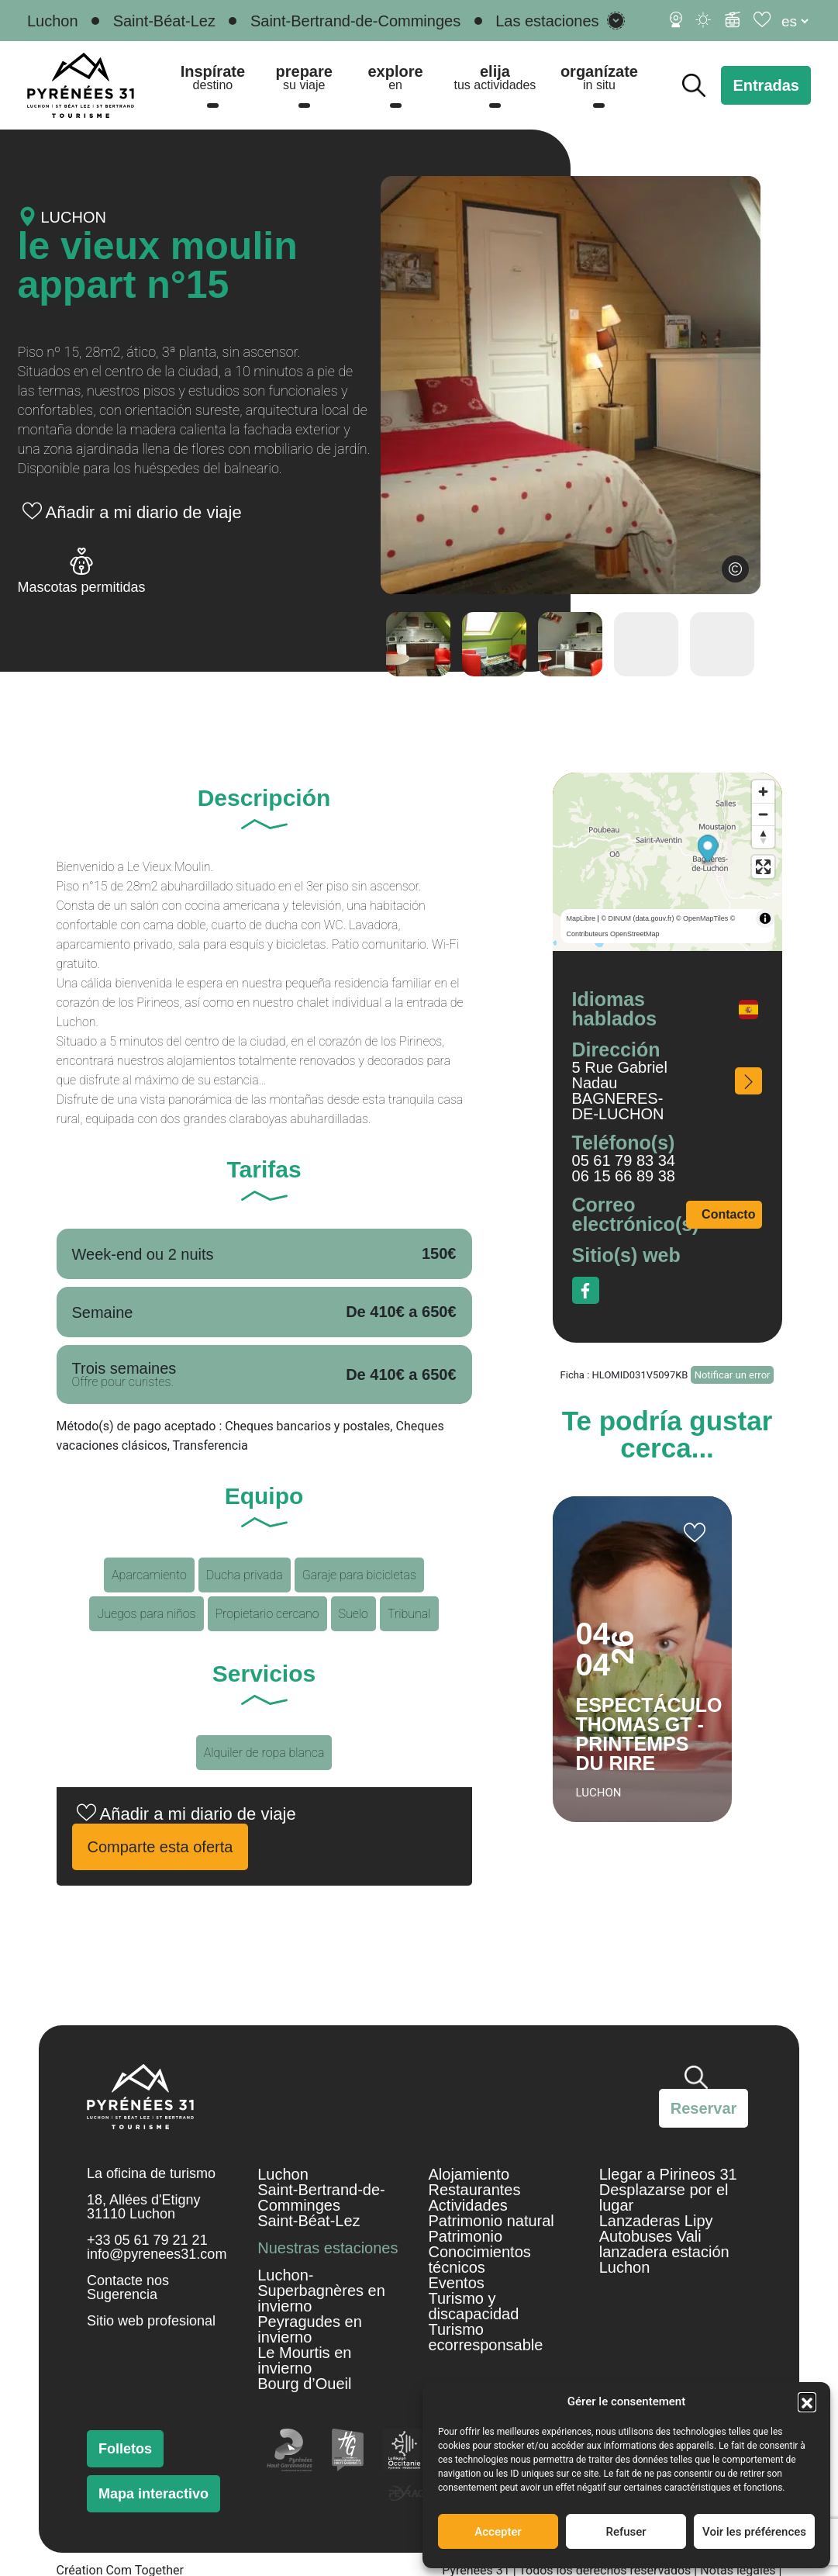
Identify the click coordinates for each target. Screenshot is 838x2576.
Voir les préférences (754, 2532)
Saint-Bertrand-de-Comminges (355, 21)
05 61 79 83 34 (623, 1160)
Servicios (264, 1675)
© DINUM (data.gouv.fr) (637, 918)
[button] (807, 2401)
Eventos (457, 2282)
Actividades (468, 2205)
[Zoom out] (763, 814)
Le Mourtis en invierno (304, 2360)
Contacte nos (128, 2280)
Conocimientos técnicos (480, 2259)
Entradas (766, 85)
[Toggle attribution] (765, 918)
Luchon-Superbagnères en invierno (321, 2291)
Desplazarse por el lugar (664, 2197)
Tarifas (263, 1171)
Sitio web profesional (151, 2321)
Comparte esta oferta (160, 1846)
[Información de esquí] (732, 19)
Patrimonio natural (491, 2220)
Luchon (52, 21)
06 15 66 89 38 (623, 1176)
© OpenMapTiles (702, 918)
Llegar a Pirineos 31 (668, 2174)
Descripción (264, 799)
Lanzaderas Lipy (656, 2220)
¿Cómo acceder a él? (748, 1080)
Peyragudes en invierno (309, 2329)
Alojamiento (469, 2174)
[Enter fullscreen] (763, 867)
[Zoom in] (763, 791)
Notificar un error (733, 1375)
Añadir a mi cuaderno (695, 1533)
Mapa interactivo (153, 2494)
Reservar (704, 2108)
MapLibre (581, 918)
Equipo (264, 1497)
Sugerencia (122, 2294)
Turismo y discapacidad (474, 2306)
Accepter (497, 2532)
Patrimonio (466, 2236)
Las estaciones (546, 20)
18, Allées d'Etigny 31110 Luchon (144, 2207)
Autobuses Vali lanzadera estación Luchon (664, 2252)
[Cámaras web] (676, 19)
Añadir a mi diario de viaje (144, 512)
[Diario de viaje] (763, 19)
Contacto (728, 1214)
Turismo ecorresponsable (486, 2337)
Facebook (585, 1290)
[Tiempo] (704, 19)
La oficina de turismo (151, 2173)
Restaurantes (475, 2189)
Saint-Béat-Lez (164, 21)
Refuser (625, 2532)
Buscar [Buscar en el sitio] (693, 85)
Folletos (125, 2449)
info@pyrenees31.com (156, 2254)
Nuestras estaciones (327, 2248)
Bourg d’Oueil (304, 2383)
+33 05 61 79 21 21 (147, 2240)
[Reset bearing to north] (763, 836)
